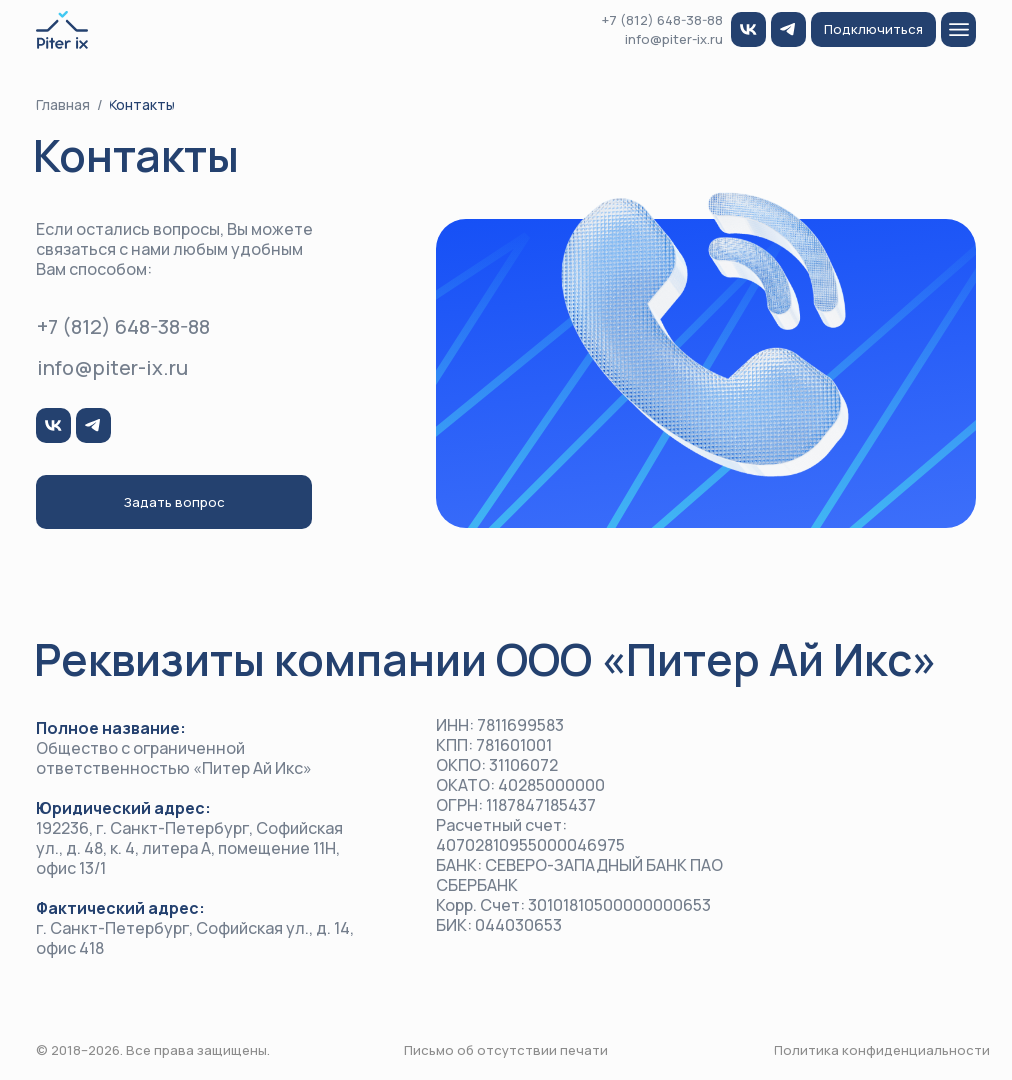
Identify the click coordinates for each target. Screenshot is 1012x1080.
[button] (873, 29)
